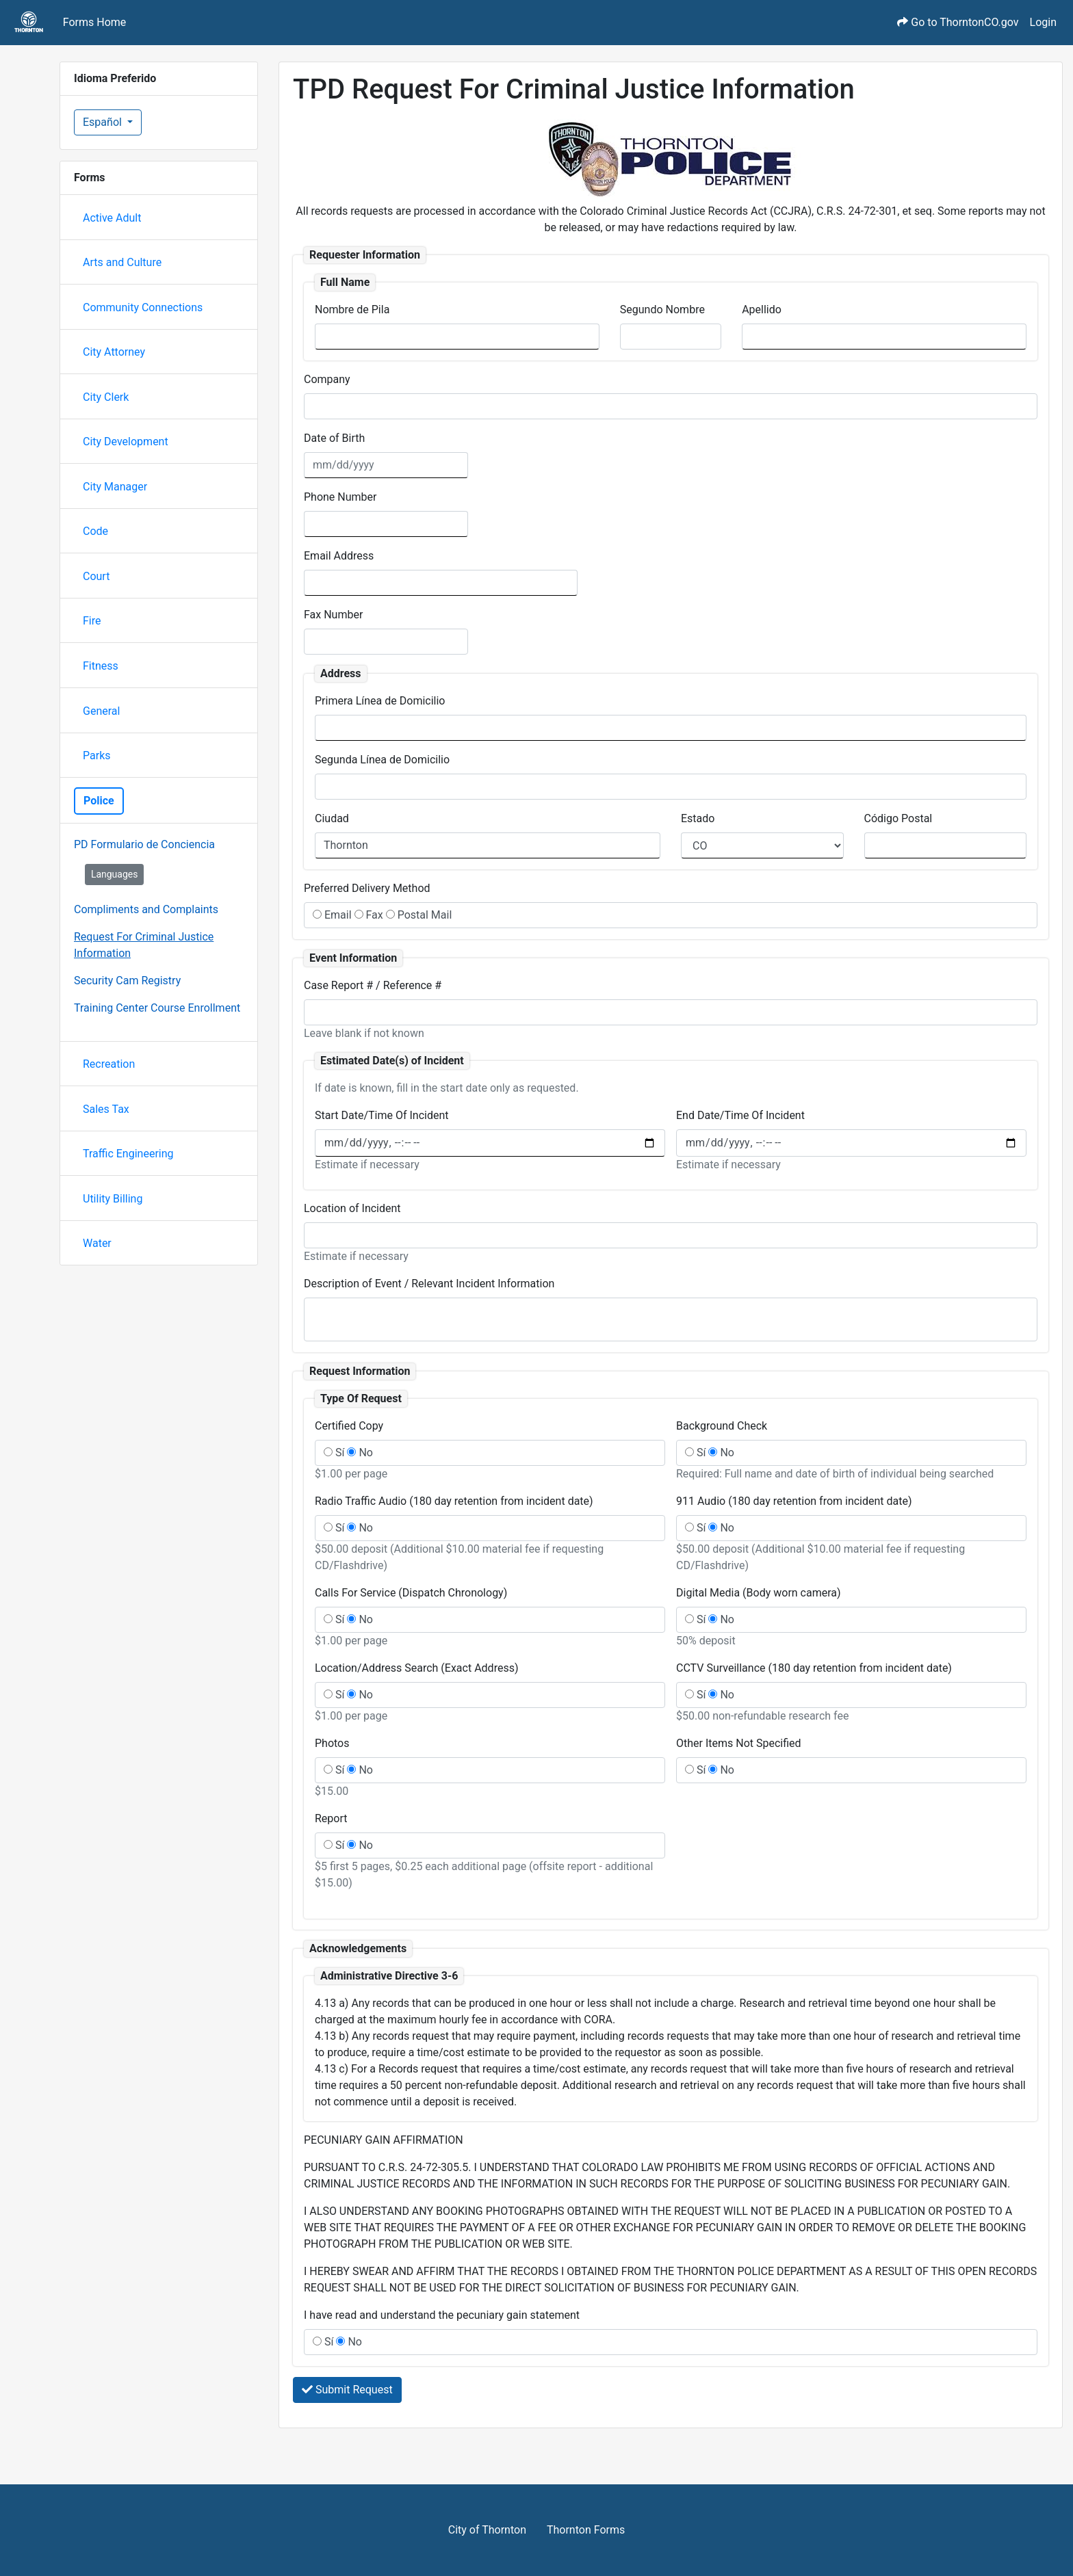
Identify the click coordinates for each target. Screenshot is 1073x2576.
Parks (97, 755)
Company (327, 379)
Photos (332, 1743)
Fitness (100, 665)
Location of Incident (352, 1208)
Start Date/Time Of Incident (381, 1115)
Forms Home (95, 22)
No (360, 1452)
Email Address (339, 555)
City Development (125, 441)
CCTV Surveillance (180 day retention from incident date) (814, 1667)
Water (97, 1243)
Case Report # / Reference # (372, 985)
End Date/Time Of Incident (740, 1115)
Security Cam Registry (127, 980)
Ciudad (332, 818)
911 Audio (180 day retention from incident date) (794, 1501)
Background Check (721, 1425)
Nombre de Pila (352, 309)
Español (104, 122)
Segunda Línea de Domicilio (382, 759)
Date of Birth (334, 438)
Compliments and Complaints (146, 909)
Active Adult (112, 217)
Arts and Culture (122, 262)
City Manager (115, 486)
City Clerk (106, 397)
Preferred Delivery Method (367, 888)
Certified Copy (349, 1425)
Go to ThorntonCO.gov (957, 22)
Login (1043, 22)
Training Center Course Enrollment (157, 1007)
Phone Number (340, 496)
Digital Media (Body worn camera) (758, 1592)
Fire (92, 620)
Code (95, 531)
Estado (697, 818)
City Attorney (114, 351)
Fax (368, 914)
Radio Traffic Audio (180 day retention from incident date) (454, 1501)
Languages (114, 874)
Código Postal (898, 818)
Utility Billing (112, 1198)
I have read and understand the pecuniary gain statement (442, 2315)
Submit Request (347, 2389)
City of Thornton (487, 2529)
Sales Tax (106, 1109)
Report (331, 1818)
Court (96, 576)
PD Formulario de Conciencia (144, 844)
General (101, 711)
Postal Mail (419, 914)
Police (98, 800)
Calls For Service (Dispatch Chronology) (411, 1592)
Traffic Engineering (128, 1153)
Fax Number (333, 614)
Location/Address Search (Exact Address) (416, 1667)
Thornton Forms (586, 2529)
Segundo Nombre (662, 309)
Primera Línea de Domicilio (380, 700)
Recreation (109, 1063)
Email (332, 914)
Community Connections (143, 307)
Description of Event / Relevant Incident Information (429, 1283)
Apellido (761, 309)
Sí (334, 1452)
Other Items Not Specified (738, 1743)
